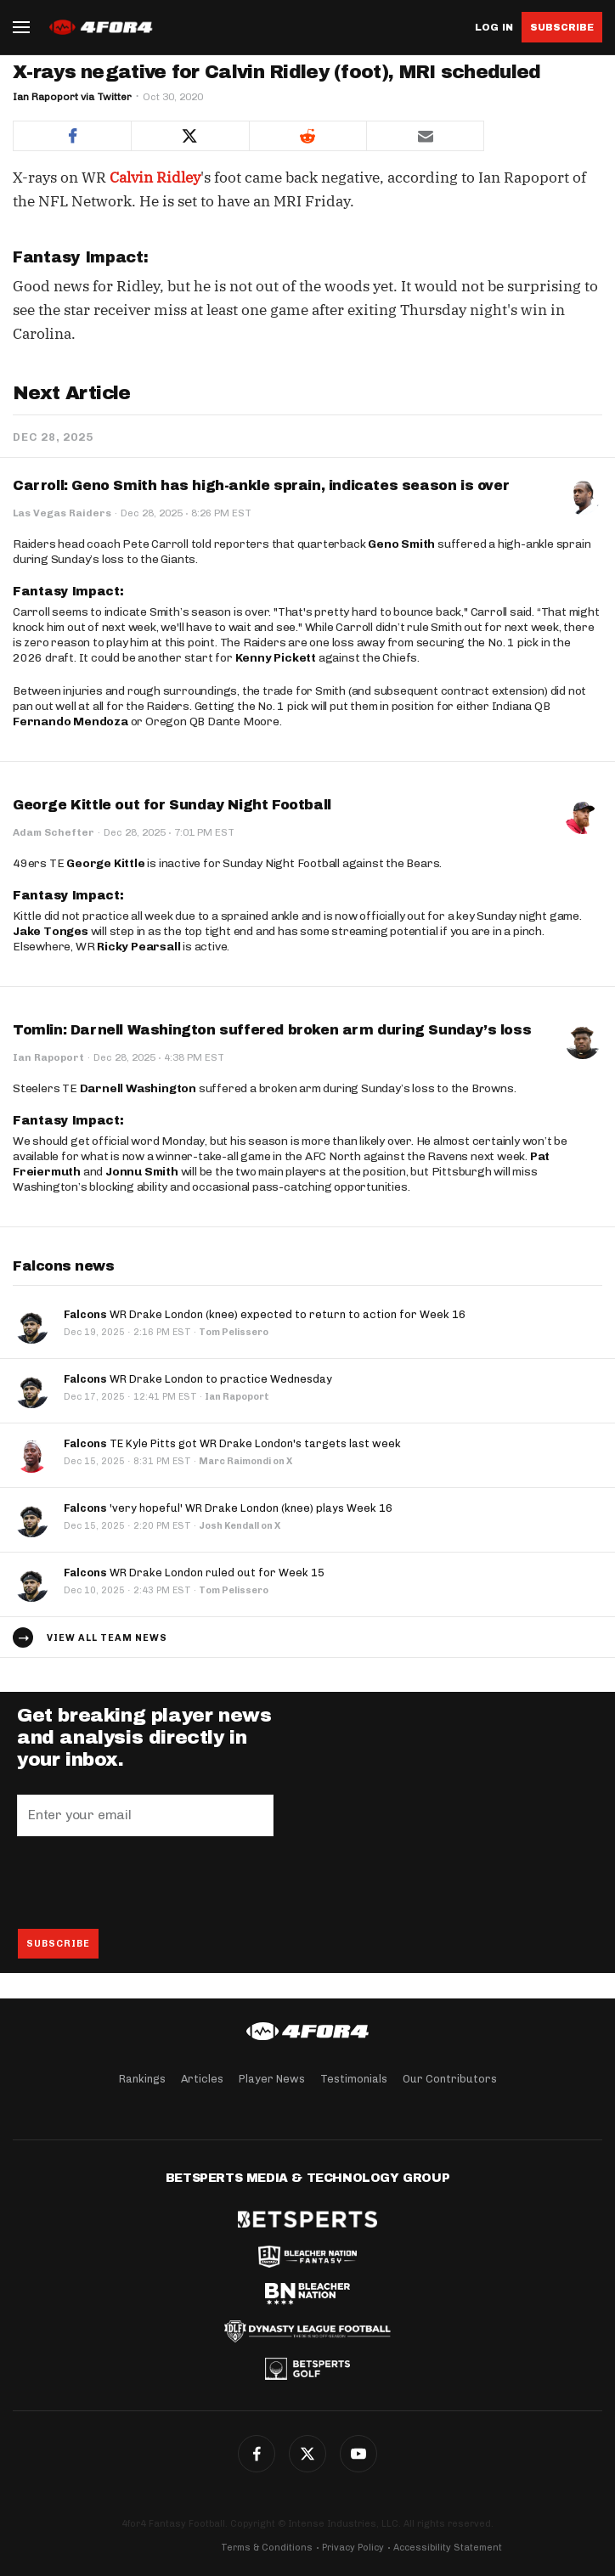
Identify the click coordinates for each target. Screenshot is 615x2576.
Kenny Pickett (275, 658)
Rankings (142, 2078)
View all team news (107, 1637)
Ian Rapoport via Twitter (72, 97)
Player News (272, 2078)
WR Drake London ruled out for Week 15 (194, 1572)
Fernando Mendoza (70, 721)
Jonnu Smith (141, 1171)
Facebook (256, 2453)
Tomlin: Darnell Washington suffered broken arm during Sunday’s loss (272, 1030)
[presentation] (146, 1882)
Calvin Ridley (155, 177)
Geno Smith (401, 544)
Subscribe (562, 27)
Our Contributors (450, 2078)
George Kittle (105, 863)
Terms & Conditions (267, 2547)
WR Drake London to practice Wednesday (198, 1379)
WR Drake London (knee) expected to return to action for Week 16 (264, 1314)
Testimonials (353, 2078)
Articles (202, 2078)
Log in (494, 27)
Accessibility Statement (447, 2547)
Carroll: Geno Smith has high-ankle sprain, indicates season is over (261, 485)
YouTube (358, 2453)
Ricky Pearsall (138, 946)
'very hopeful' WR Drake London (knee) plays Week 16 (228, 1508)
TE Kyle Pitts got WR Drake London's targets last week (232, 1443)
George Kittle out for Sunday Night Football (172, 805)
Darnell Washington (138, 1088)
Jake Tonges (50, 931)
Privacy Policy (353, 2547)
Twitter (307, 2453)
